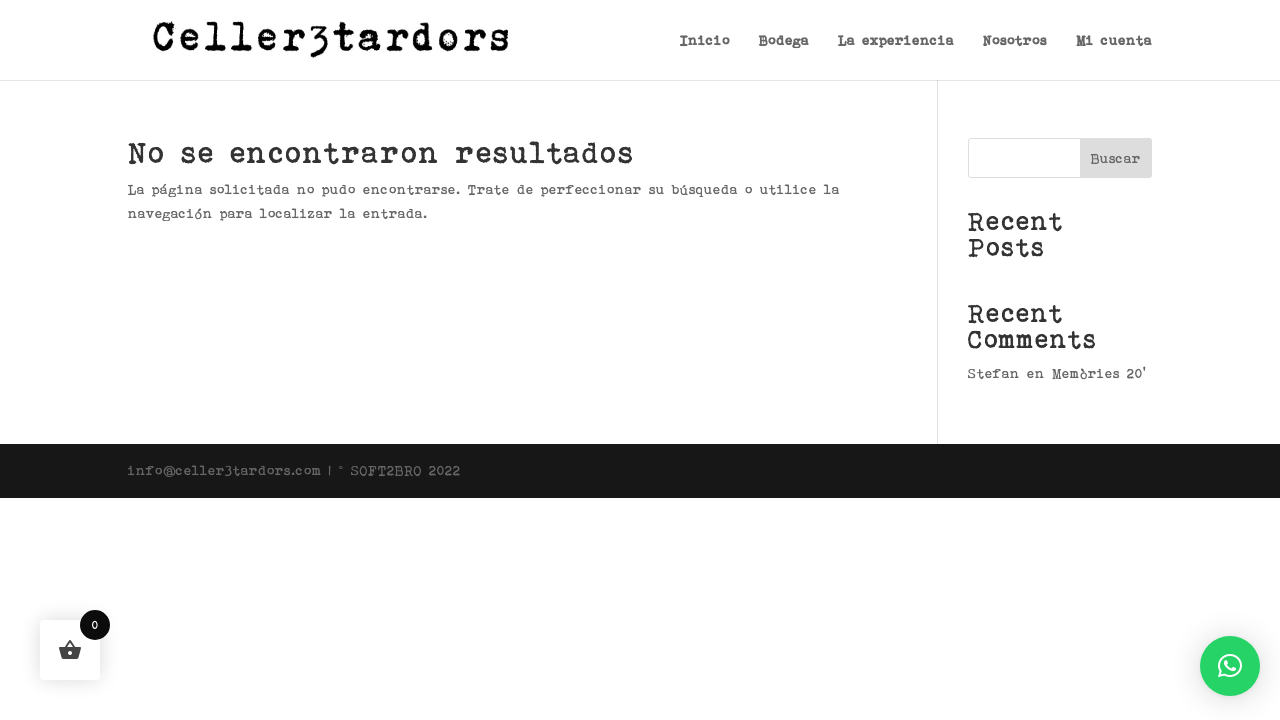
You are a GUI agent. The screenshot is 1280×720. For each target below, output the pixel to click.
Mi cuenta (1114, 40)
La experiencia (896, 40)
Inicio (704, 40)
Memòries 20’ (1099, 373)
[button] (1230, 666)
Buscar (1116, 158)
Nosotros (1015, 40)
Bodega (784, 40)
